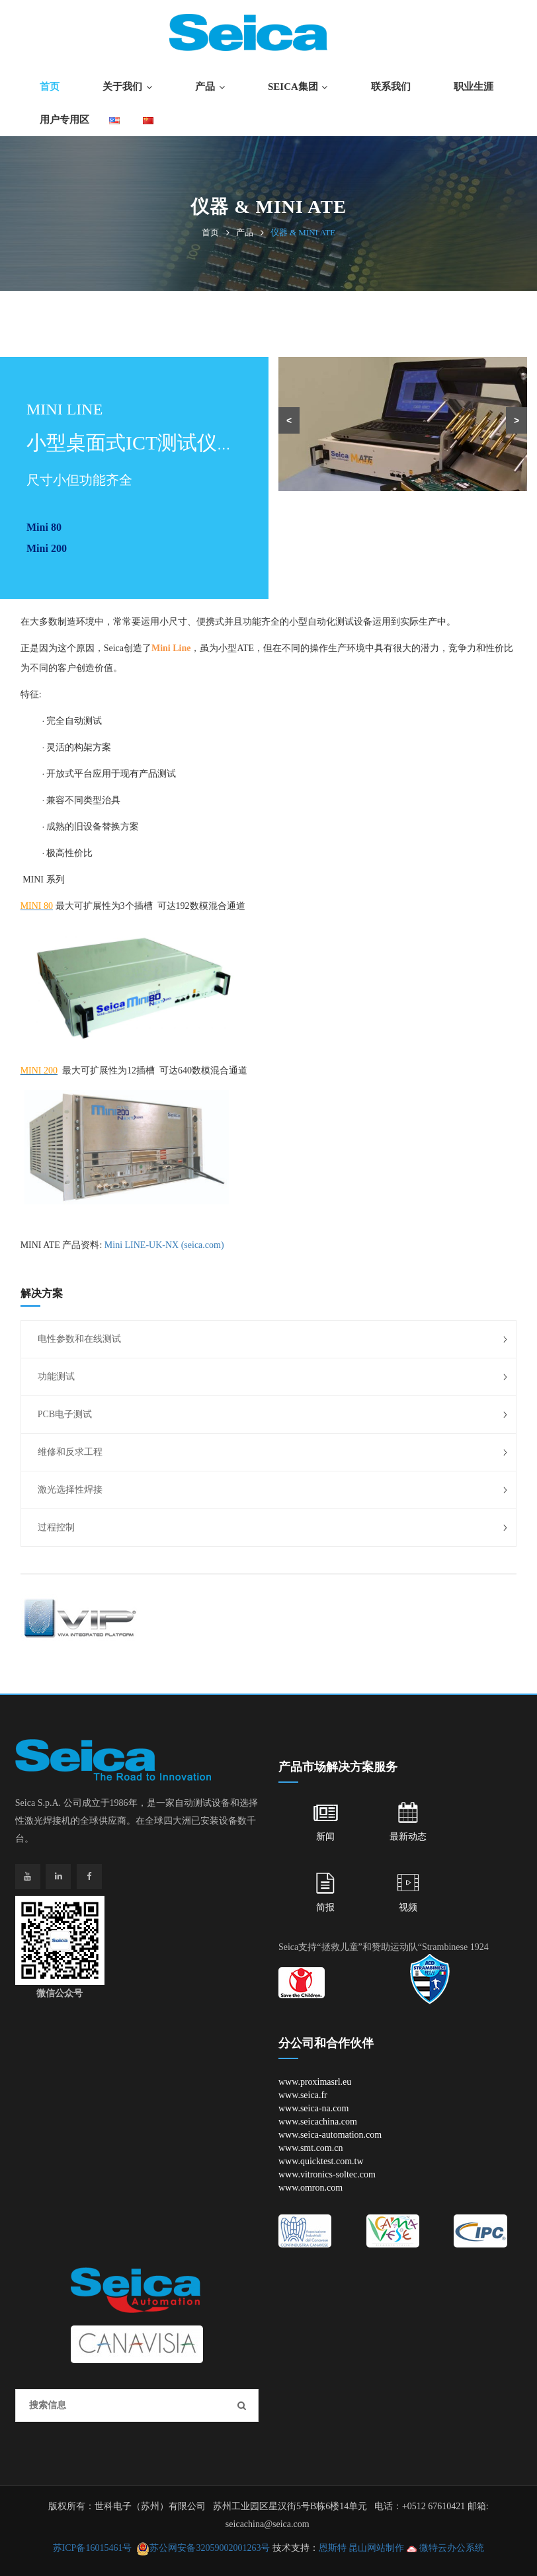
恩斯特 (333, 2548)
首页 (50, 86)
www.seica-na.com (313, 2108)
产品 (205, 86)
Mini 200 (46, 548)
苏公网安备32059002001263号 (209, 2548)
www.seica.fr (302, 2095)
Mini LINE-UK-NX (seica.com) (164, 1245)
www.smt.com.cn (310, 2148)
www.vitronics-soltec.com (327, 2174)
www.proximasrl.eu (314, 2082)
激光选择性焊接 (70, 1490)
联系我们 (391, 86)
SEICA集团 (293, 86)
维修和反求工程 (70, 1452)
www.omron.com (310, 2188)
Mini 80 (44, 527)
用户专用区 (64, 119)
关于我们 (122, 86)
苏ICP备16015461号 (92, 2548)
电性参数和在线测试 (79, 1339)
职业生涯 (473, 86)
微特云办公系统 (446, 2548)
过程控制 (56, 1527)
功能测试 (56, 1377)
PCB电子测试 (65, 1414)
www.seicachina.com (317, 2122)
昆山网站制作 (376, 2548)
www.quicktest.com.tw (321, 2161)
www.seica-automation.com (330, 2135)
